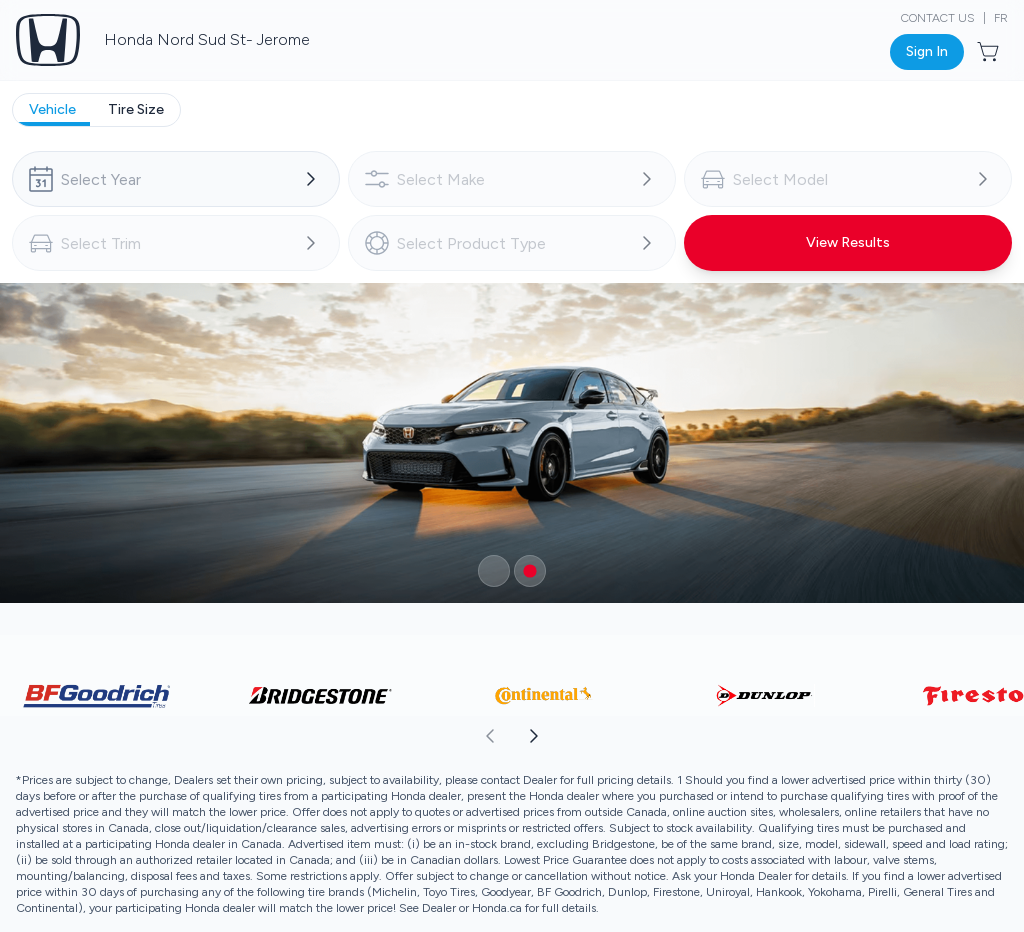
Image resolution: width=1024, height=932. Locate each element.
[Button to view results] (848, 243)
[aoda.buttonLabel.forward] (767, 736)
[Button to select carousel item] (494, 571)
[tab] (52, 110)
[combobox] (176, 179)
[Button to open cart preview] (990, 52)
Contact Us (938, 18)
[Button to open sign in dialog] (927, 52)
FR (1001, 18)
